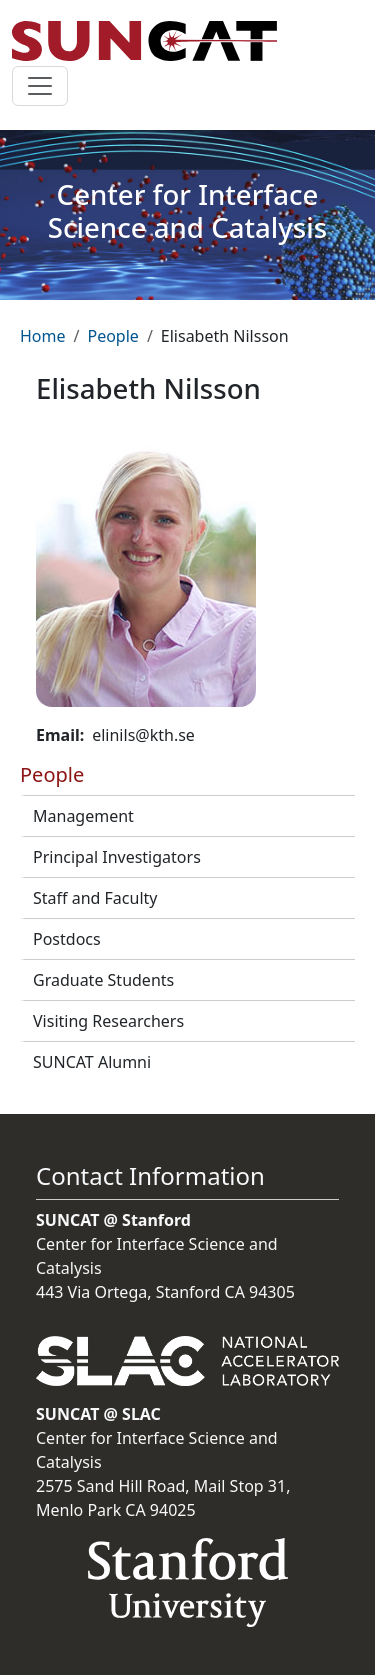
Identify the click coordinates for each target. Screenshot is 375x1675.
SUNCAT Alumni (92, 1062)
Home (43, 336)
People (112, 336)
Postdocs (67, 939)
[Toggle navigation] (40, 86)
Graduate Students (103, 980)
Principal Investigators (117, 857)
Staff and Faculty (95, 898)
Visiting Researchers (108, 1021)
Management (83, 816)
